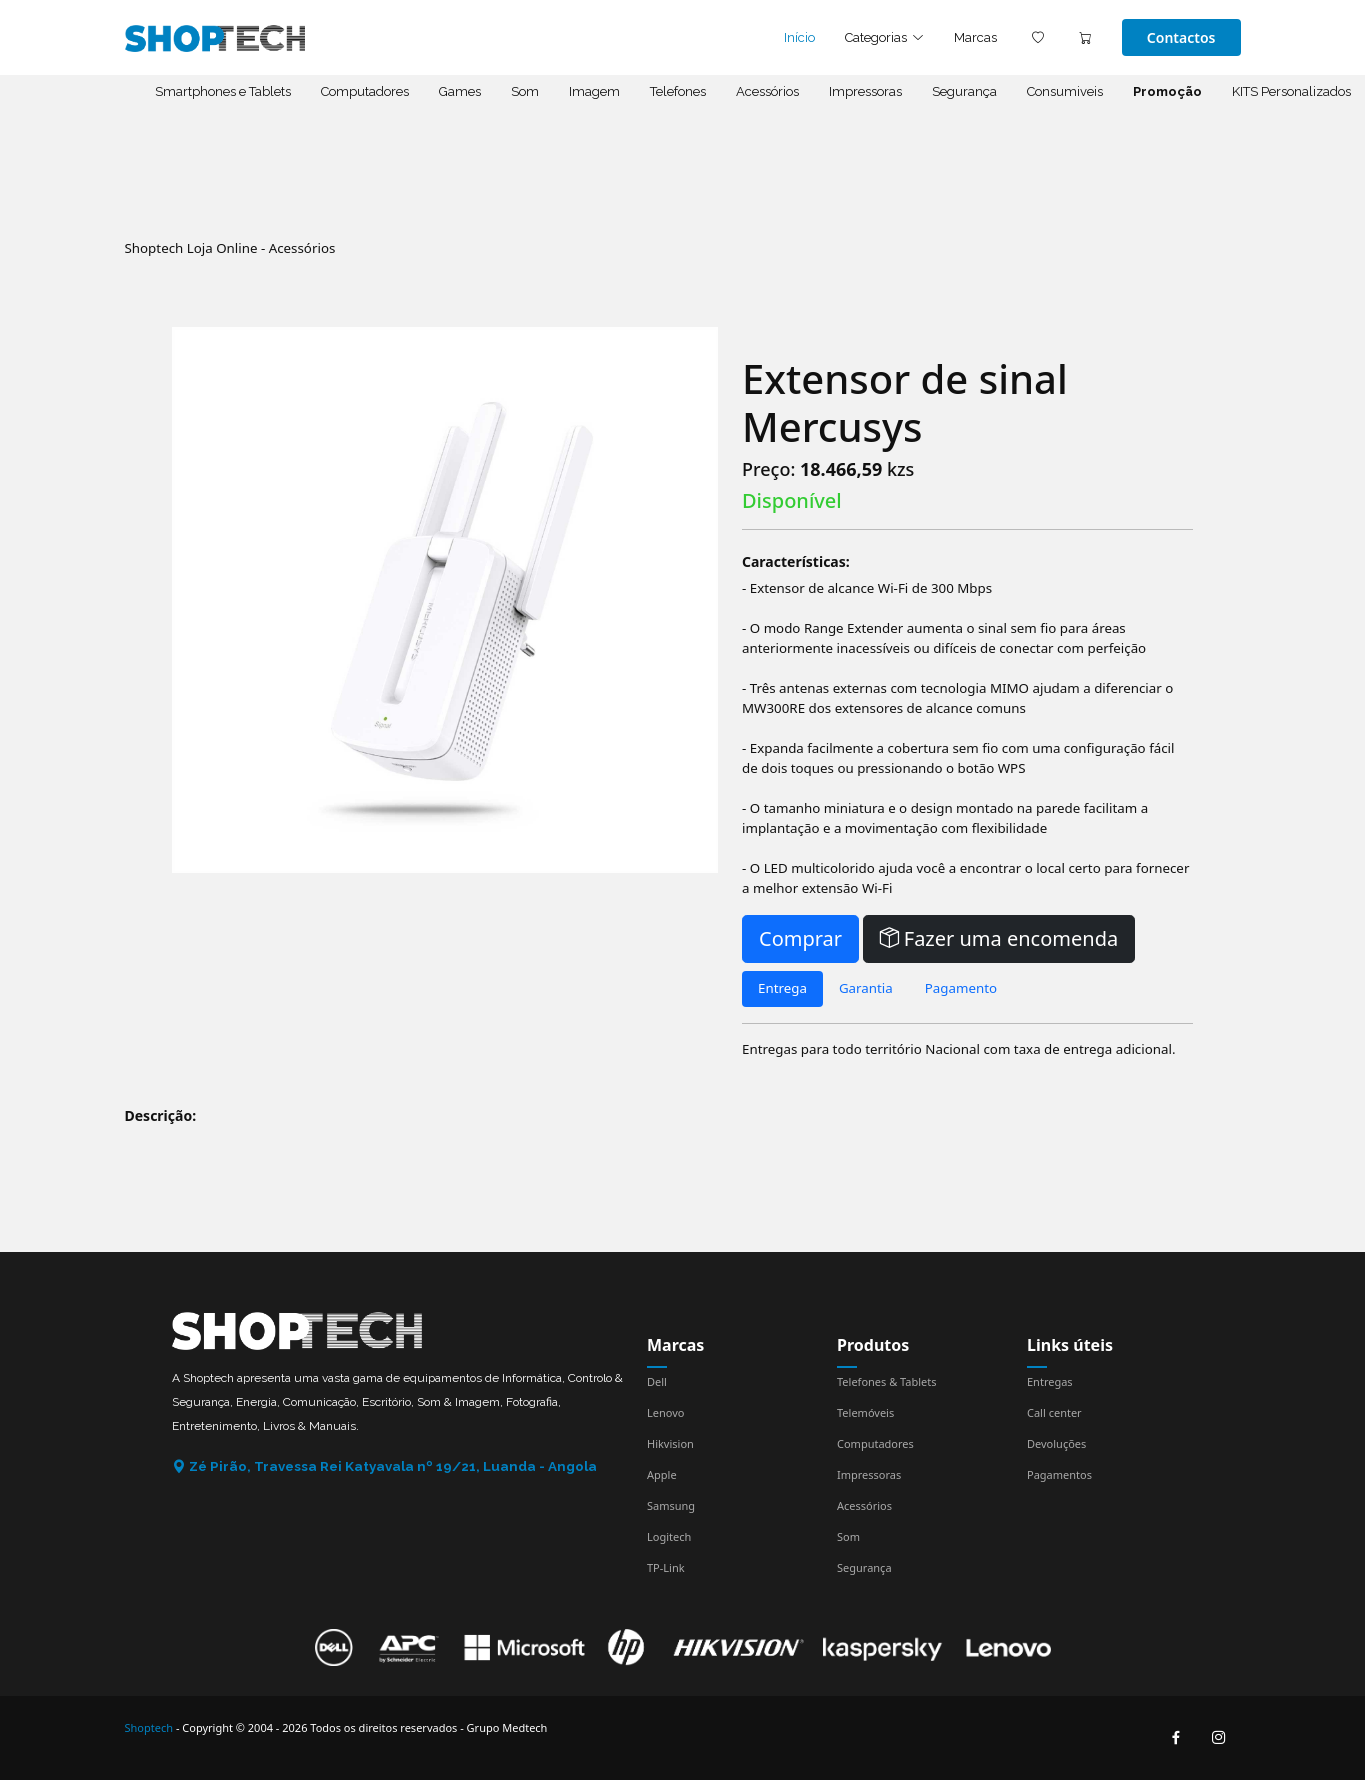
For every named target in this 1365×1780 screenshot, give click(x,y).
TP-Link (666, 1567)
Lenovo (665, 1412)
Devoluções (1056, 1443)
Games (460, 91)
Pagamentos (1059, 1474)
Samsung (671, 1505)
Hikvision (670, 1443)
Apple (662, 1474)
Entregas (1050, 1381)
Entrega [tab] (782, 988)
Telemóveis (865, 1412)
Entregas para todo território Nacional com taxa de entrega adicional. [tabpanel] (958, 1049)
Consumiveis (1065, 91)
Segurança (964, 91)
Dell (657, 1381)
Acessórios (767, 91)
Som (525, 91)
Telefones (678, 91)
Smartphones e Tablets (223, 91)
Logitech (669, 1536)
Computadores (365, 91)
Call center (1054, 1412)
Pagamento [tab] (961, 988)
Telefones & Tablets (887, 1381)
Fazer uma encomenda (999, 938)
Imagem (594, 91)
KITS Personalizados (1291, 91)
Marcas (975, 37)
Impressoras (865, 91)
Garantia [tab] (866, 988)
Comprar (800, 938)
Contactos (1181, 37)
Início (799, 37)
